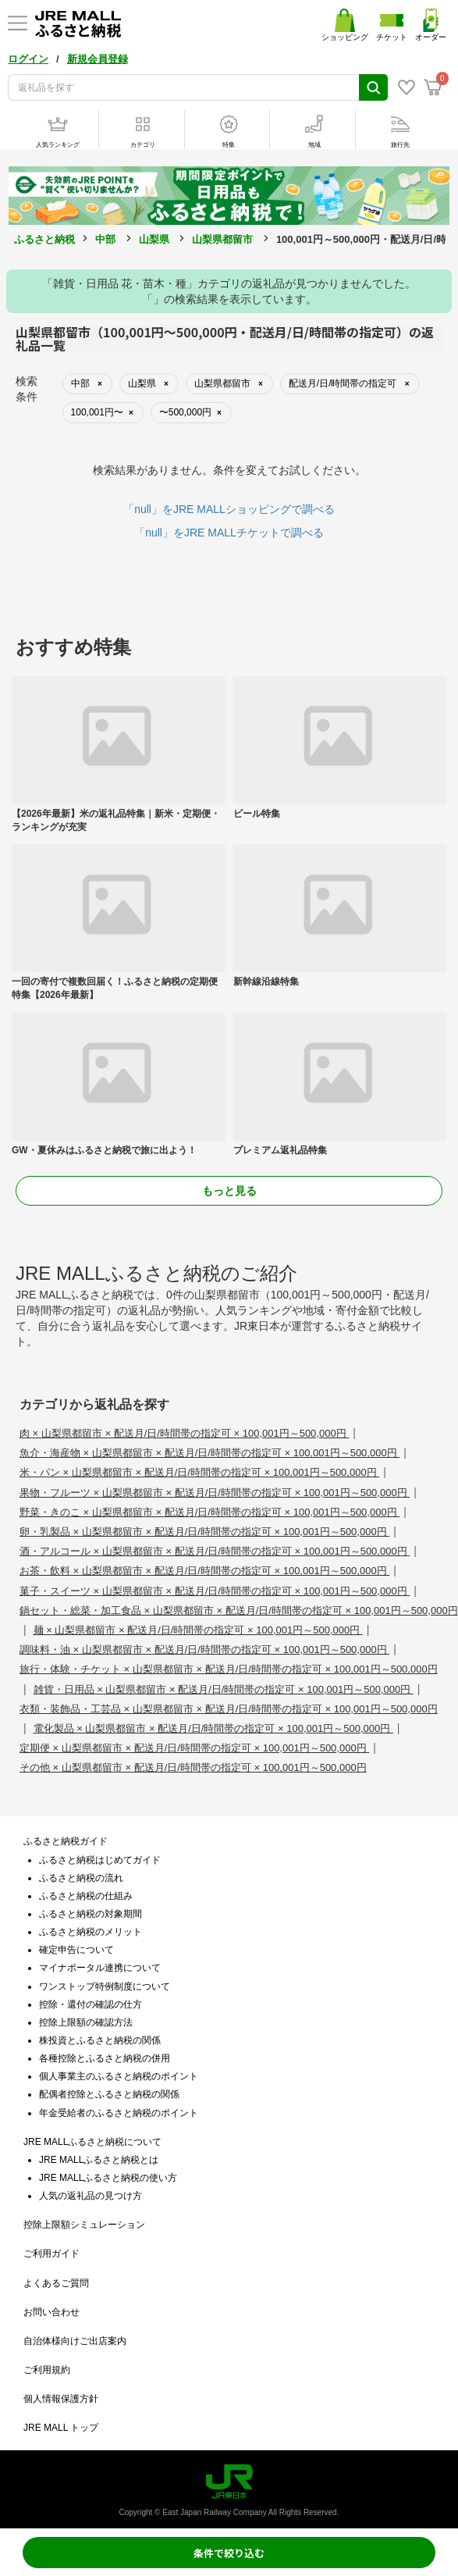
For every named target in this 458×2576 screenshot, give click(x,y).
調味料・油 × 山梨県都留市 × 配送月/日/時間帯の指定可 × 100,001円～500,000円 (204, 1649)
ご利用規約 (46, 2369)
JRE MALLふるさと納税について (92, 2141)
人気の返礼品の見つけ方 (90, 2195)
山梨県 (154, 239)
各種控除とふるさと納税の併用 (104, 2058)
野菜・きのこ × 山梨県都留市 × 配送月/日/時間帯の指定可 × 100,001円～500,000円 (209, 1512)
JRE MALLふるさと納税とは (98, 2159)
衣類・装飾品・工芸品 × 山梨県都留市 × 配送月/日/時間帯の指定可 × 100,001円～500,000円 (229, 1709)
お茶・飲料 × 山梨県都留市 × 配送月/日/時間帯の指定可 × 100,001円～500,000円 (204, 1571)
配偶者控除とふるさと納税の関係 (109, 2094)
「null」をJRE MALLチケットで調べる (229, 532)
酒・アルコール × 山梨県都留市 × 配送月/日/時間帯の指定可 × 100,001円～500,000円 (215, 1551)
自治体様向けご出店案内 (74, 2341)
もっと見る (229, 1191)
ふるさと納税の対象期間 (90, 1913)
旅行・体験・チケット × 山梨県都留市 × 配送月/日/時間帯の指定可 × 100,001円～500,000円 (229, 1669)
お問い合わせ (51, 2312)
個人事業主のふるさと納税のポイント (118, 2076)
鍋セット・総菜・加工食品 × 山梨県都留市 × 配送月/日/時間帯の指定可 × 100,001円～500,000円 (239, 1610)
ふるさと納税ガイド (65, 1841)
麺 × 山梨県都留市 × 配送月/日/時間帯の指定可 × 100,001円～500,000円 (198, 1630)
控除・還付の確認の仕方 (90, 2004)
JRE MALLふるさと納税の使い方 (108, 2177)
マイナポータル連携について (100, 1967)
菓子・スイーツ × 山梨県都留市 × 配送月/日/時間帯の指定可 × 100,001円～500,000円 (215, 1591)
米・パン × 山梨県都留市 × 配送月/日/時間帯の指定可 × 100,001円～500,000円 (199, 1472)
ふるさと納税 (44, 239)
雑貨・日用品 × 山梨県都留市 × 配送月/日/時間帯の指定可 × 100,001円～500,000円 (224, 1689)
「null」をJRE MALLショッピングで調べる (229, 509)
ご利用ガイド (51, 2253)
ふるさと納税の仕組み (86, 1895)
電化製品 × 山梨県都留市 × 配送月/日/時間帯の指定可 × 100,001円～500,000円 (213, 1728)
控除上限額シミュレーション (84, 2224)
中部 (105, 239)
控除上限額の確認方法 (86, 2022)
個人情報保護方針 (60, 2398)
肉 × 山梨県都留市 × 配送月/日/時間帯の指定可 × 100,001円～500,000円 (184, 1433)
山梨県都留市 (222, 239)
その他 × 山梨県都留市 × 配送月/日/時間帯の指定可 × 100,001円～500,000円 (193, 1767)
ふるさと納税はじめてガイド (100, 1860)
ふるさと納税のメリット (90, 1931)
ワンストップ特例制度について (104, 1986)
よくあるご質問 (56, 2283)
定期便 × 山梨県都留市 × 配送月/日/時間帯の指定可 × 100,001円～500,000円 (194, 1748)
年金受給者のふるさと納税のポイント (118, 2112)
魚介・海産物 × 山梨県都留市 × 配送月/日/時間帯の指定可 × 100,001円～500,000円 (209, 1453)
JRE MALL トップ (60, 2427)
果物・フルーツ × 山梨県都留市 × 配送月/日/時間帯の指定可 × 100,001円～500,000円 (215, 1492)
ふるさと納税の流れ (81, 1877)
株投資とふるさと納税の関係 (100, 2040)
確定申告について (76, 1949)
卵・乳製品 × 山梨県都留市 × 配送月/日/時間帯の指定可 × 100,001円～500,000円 (204, 1531)
